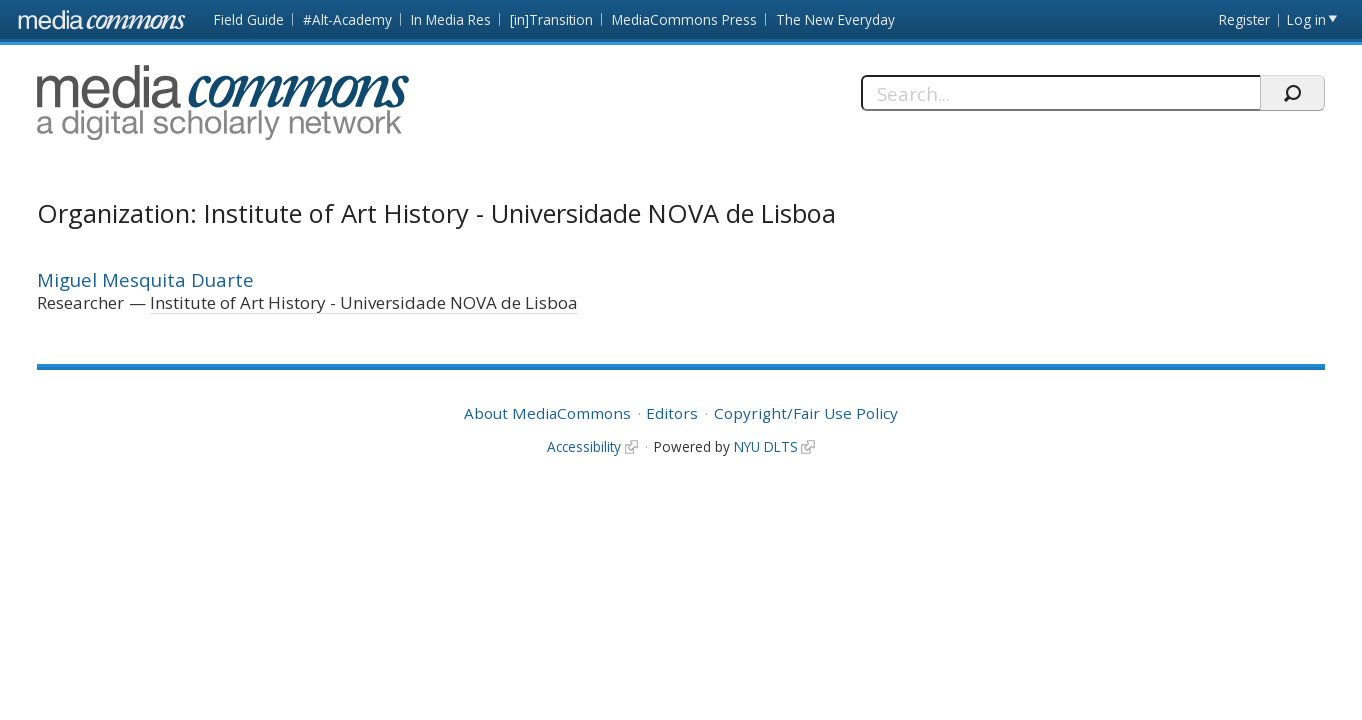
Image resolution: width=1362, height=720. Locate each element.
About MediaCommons (547, 413)
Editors (672, 413)
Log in (1306, 19)
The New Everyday (835, 19)
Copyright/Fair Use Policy (806, 413)
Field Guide (249, 19)
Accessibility (584, 446)
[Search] (1060, 93)
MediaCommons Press (684, 19)
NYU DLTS (766, 446)
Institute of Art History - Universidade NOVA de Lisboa (364, 302)
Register (1244, 19)
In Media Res (451, 19)
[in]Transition (551, 19)
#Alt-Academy (347, 19)
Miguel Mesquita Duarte (145, 279)
